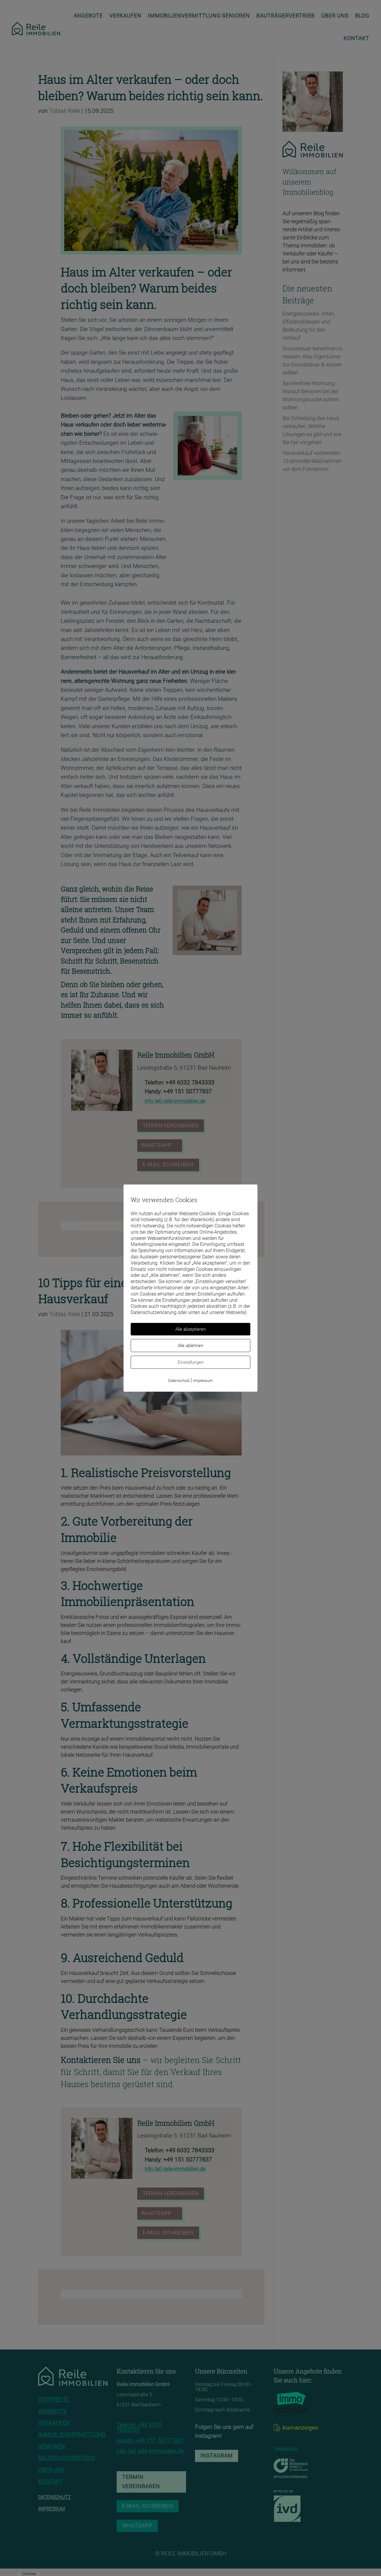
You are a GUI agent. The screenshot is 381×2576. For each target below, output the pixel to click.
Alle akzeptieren (190, 1329)
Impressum (203, 1380)
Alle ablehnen (190, 1345)
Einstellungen (191, 1362)
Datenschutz (179, 1380)
